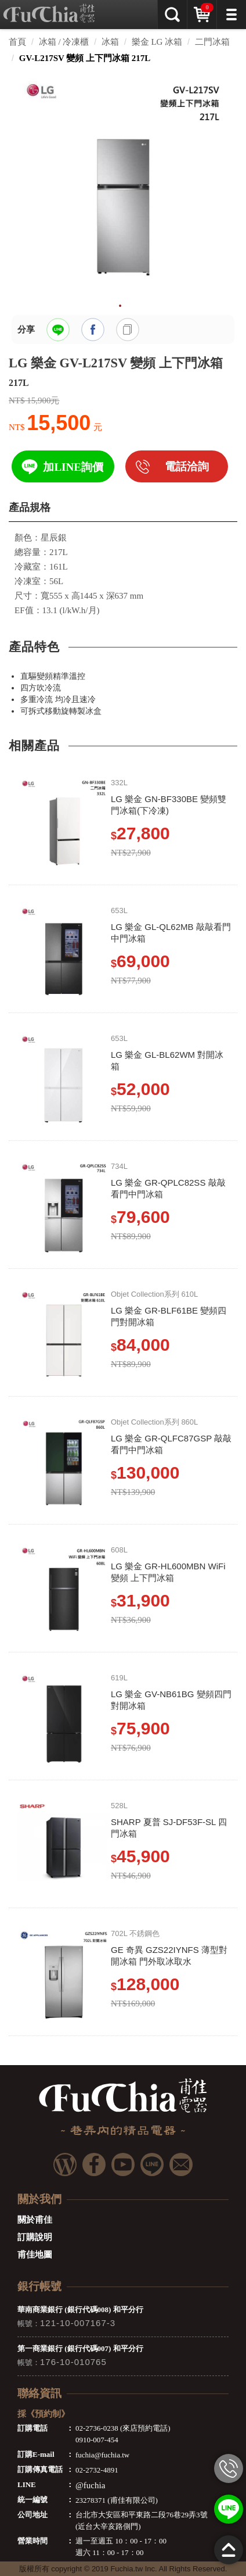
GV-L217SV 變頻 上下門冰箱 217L (85, 58)
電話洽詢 (187, 466)
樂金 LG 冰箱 (157, 41)
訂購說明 (34, 2237)
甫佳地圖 (34, 2254)
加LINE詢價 (73, 467)
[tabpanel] (123, 184)
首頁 (17, 41)
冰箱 (110, 41)
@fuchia (90, 2485)
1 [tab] (120, 306)
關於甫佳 (34, 2219)
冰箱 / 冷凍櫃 (64, 41)
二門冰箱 (212, 41)
